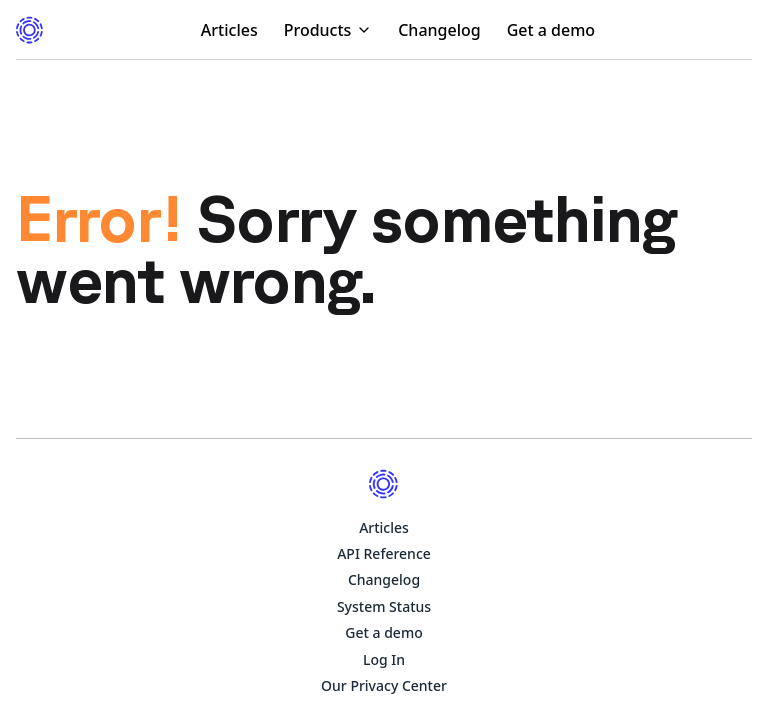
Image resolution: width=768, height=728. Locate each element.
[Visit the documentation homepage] (30, 30)
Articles (229, 30)
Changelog (439, 30)
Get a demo (551, 30)
